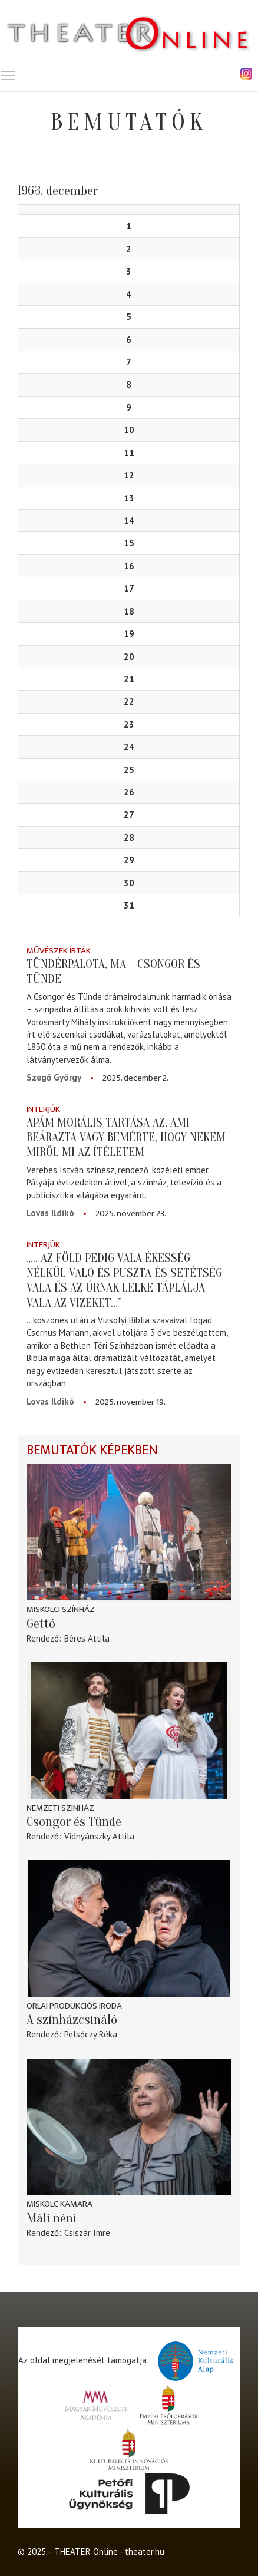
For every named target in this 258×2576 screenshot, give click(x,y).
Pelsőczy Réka (90, 2034)
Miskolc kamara (59, 2204)
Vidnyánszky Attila (99, 1836)
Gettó (41, 1624)
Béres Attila (87, 1638)
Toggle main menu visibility (8, 72)
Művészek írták (59, 950)
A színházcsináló (72, 2019)
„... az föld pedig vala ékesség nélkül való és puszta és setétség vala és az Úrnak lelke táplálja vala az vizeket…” (124, 1280)
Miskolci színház (61, 1609)
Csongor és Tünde (74, 1821)
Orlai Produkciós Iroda (74, 2006)
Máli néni (52, 2218)
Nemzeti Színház (60, 1808)
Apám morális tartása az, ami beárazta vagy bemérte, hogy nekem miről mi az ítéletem (126, 1137)
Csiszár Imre (87, 2232)
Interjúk (43, 1109)
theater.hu (144, 2551)
